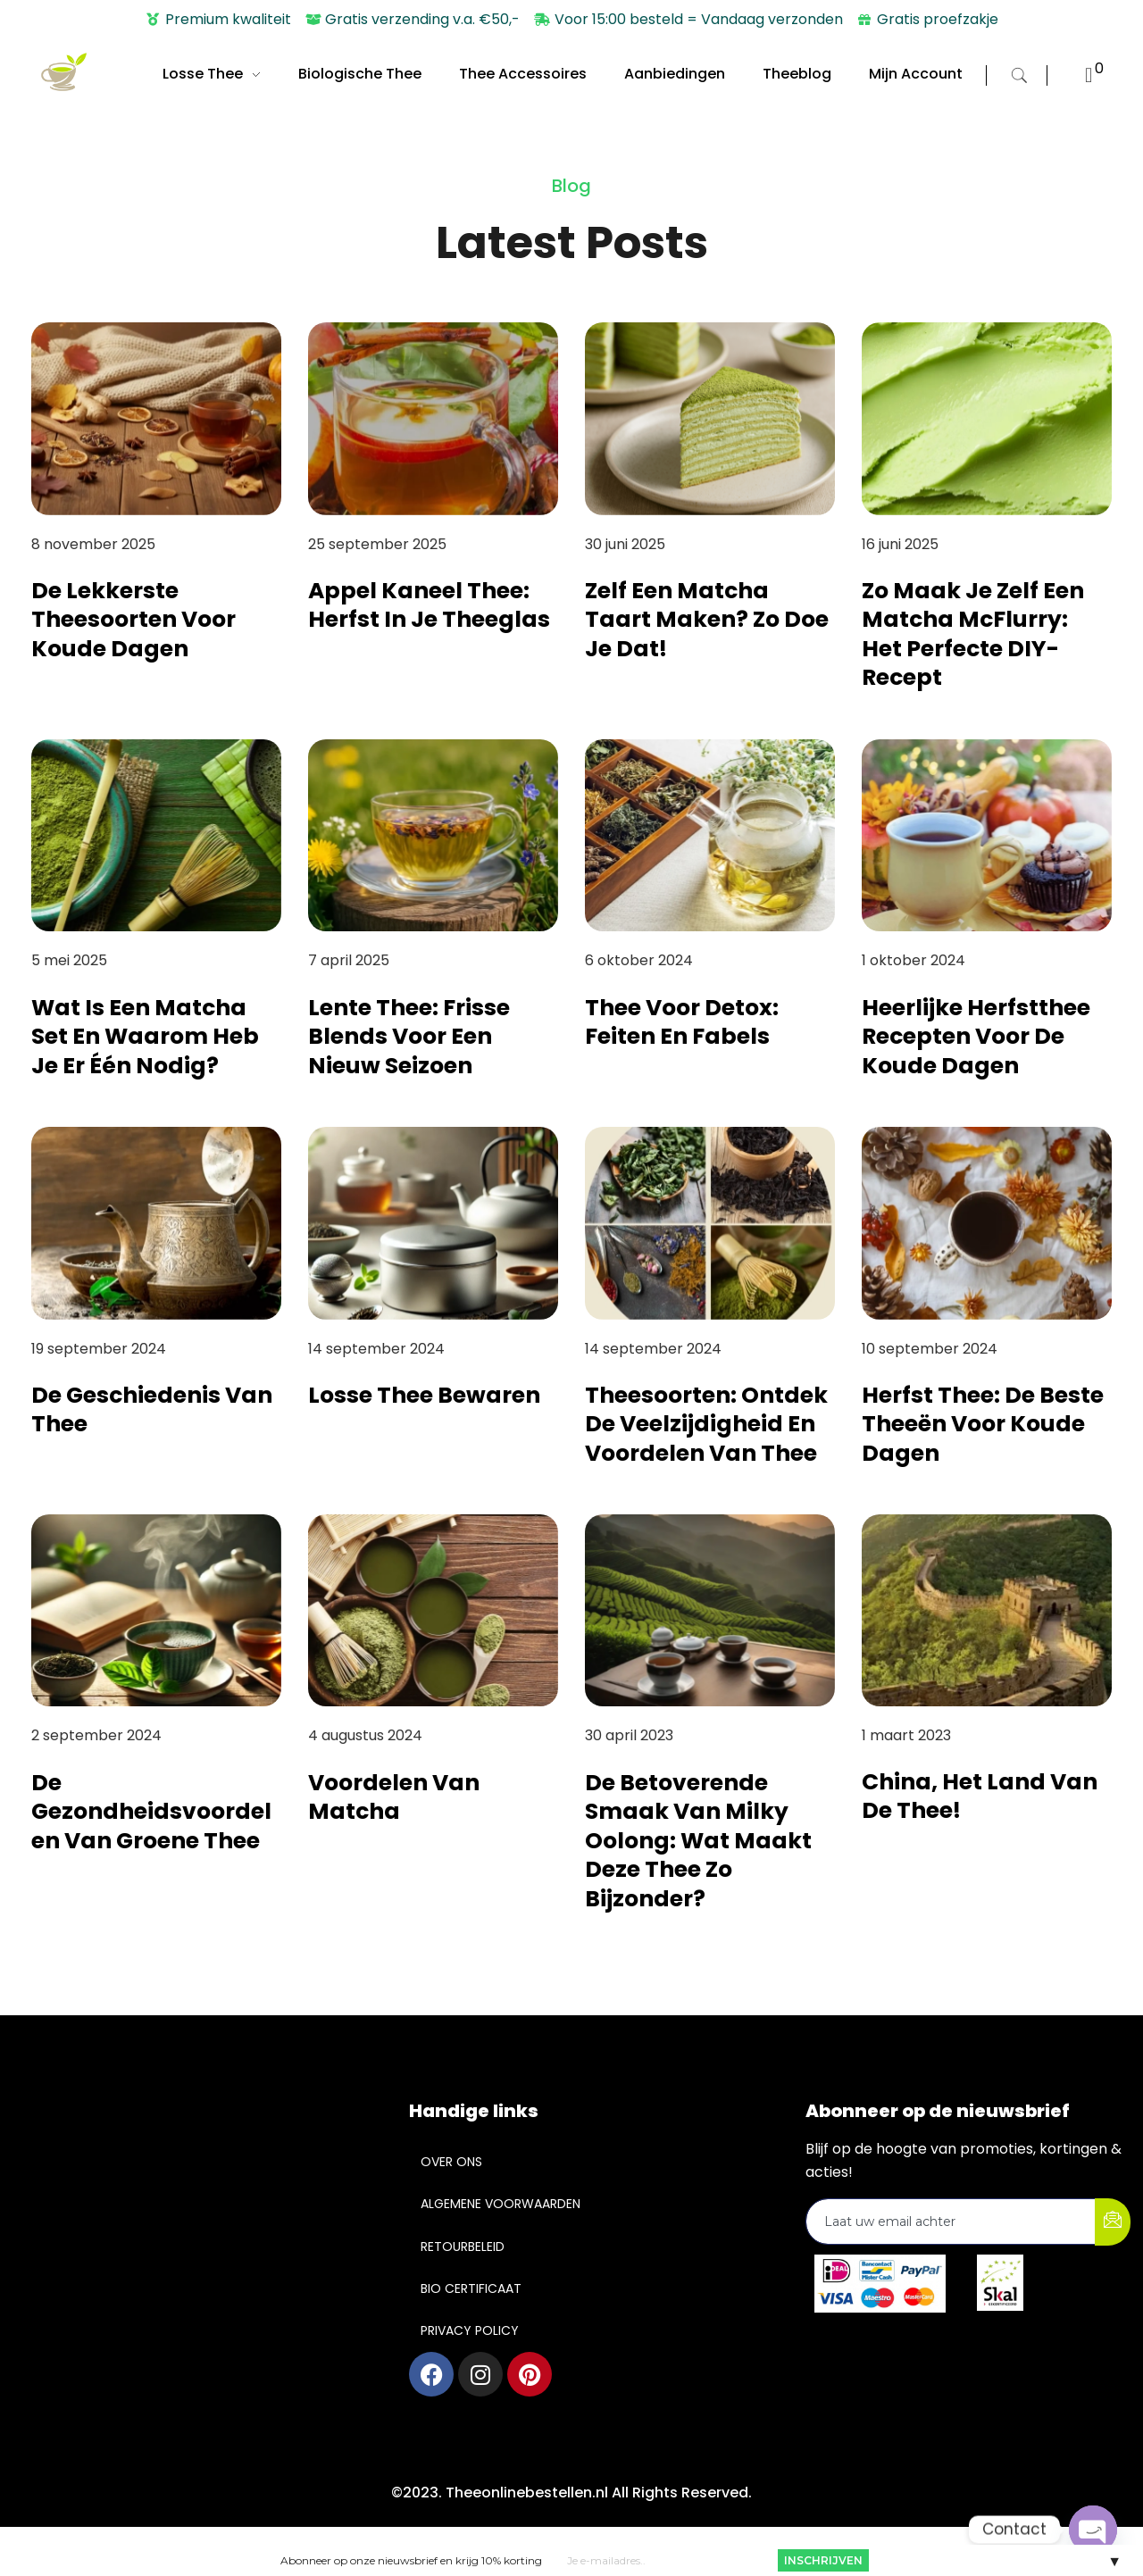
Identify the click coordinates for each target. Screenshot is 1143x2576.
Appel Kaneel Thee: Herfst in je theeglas (429, 605)
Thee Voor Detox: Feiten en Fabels (682, 1022)
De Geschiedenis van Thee (151, 1410)
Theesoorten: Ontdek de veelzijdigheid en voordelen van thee (706, 1424)
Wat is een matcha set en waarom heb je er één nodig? (145, 1036)
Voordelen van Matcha (394, 1797)
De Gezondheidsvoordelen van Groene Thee (151, 1811)
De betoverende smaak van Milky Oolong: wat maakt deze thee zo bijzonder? (698, 1840)
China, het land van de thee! (979, 1796)
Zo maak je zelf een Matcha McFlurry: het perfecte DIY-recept (973, 634)
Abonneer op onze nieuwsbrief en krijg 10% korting (411, 2560)
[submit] (1112, 2222)
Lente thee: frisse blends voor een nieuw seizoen (409, 1036)
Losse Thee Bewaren (424, 1395)
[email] (951, 2221)
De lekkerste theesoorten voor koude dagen (133, 619)
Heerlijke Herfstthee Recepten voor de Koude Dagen (976, 1036)
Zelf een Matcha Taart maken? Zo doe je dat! (707, 619)
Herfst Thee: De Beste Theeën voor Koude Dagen (983, 1424)
